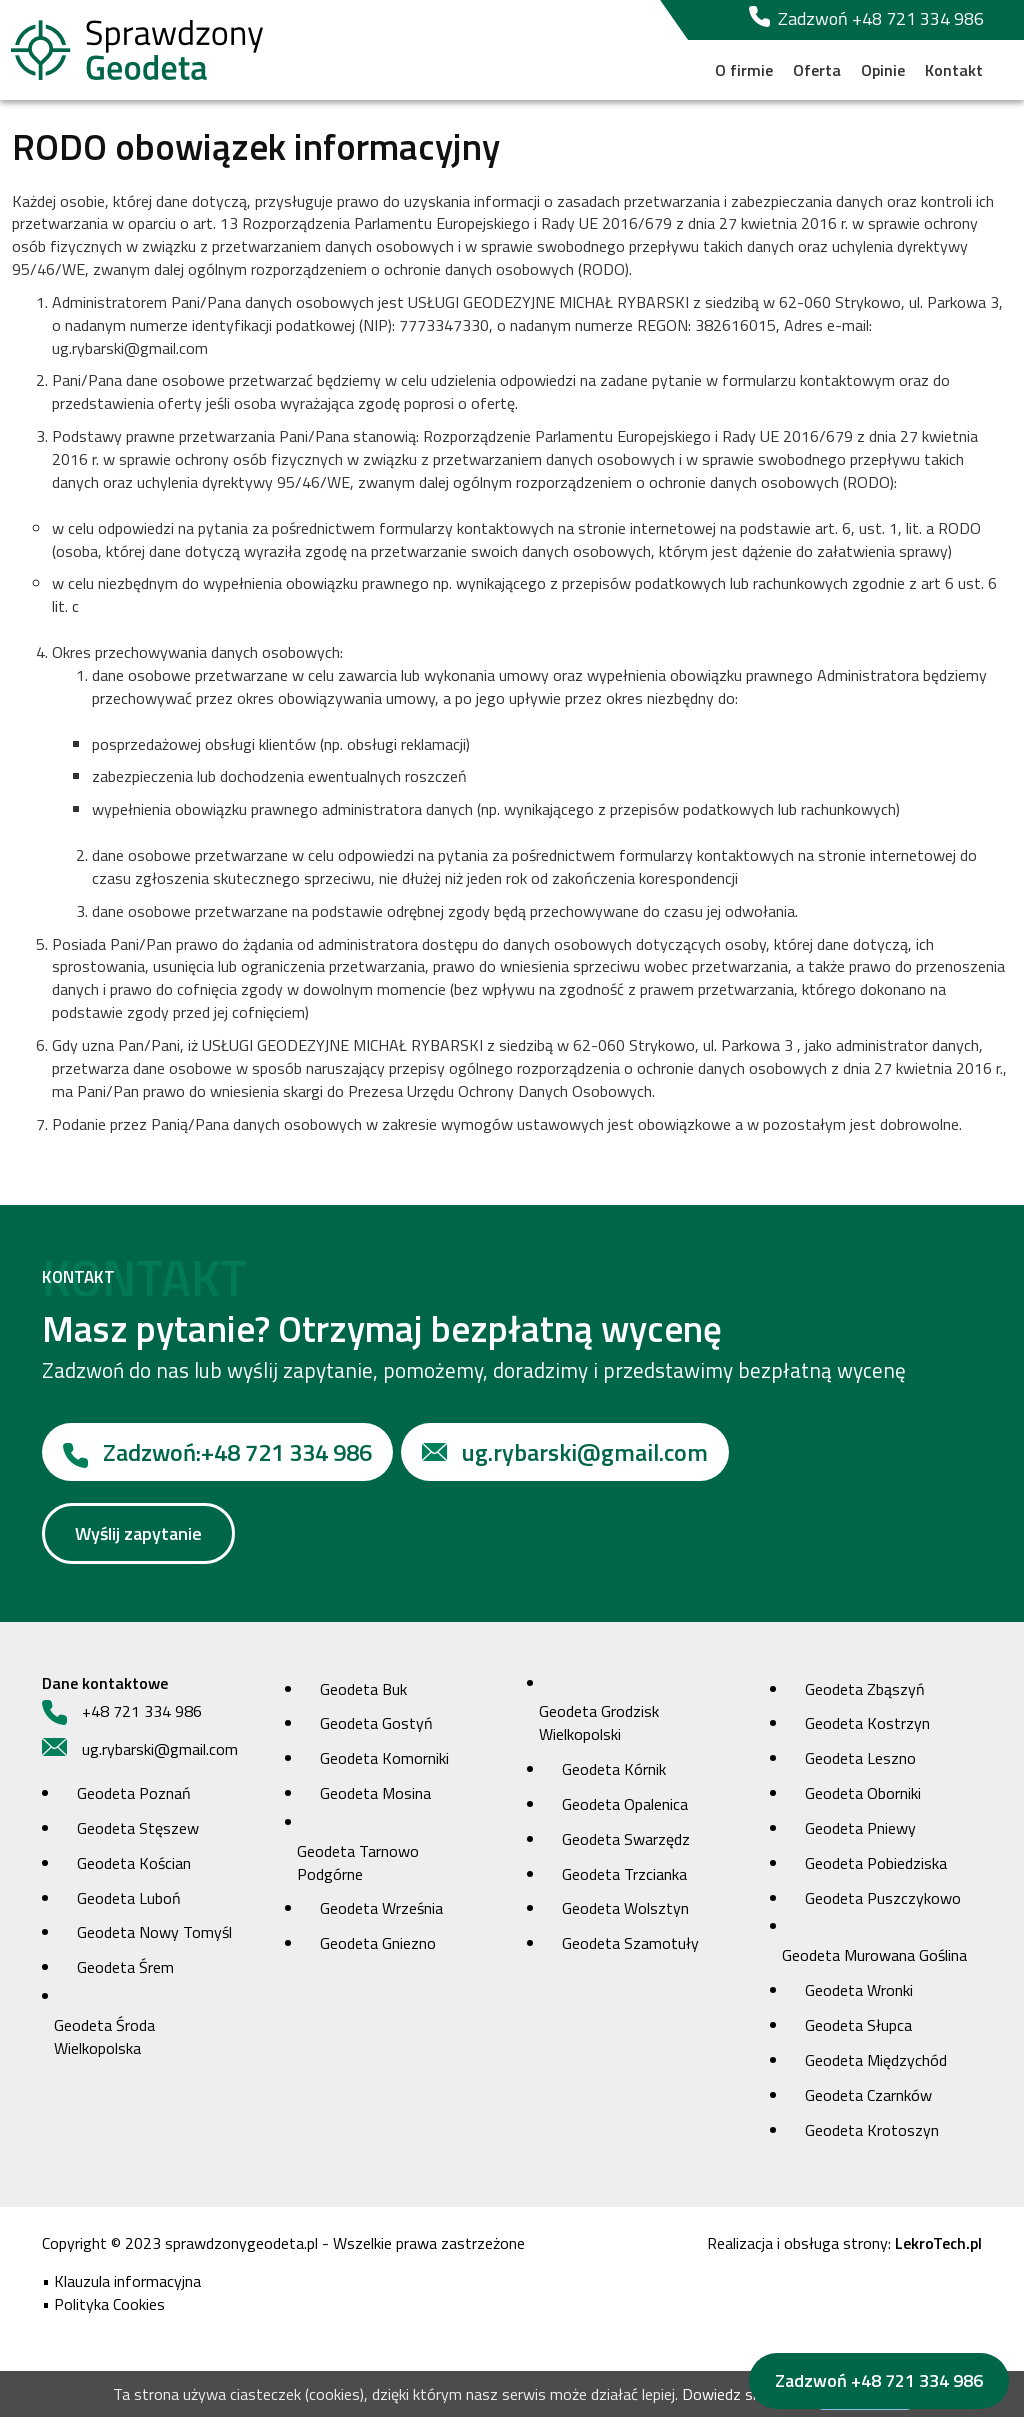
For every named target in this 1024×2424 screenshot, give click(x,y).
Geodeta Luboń (129, 1905)
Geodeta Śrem (125, 1974)
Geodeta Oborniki (863, 1800)
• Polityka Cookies (103, 2311)
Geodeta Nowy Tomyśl (154, 1939)
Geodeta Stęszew (138, 1835)
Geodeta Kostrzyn (867, 1730)
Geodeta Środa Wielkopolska (104, 2043)
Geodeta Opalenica (625, 1811)
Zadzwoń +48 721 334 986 (866, 19)
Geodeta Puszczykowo (883, 1905)
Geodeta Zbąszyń (865, 1695)
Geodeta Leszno (860, 1765)
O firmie (744, 70)
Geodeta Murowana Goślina (874, 1962)
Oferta (817, 70)
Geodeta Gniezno (378, 1950)
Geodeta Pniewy (860, 1835)
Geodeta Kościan (134, 1870)
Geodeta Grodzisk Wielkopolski (599, 1729)
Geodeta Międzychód (876, 2067)
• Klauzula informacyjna (121, 2288)
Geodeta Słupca (858, 2032)
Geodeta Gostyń (376, 1730)
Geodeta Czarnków (868, 2102)
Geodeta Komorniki (384, 1765)
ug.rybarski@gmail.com (565, 1459)
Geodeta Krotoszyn (872, 2136)
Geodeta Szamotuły (630, 1950)
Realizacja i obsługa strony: (844, 2250)
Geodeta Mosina (375, 1800)
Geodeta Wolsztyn (625, 1915)
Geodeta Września (381, 1915)
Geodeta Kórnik (614, 1776)
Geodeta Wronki (859, 1997)
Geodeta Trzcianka (624, 1881)
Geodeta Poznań (134, 1800)
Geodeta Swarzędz (626, 1846)
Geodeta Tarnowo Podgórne (358, 1869)
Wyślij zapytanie (138, 1540)
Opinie (883, 70)
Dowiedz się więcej (745, 2401)
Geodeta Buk (363, 1695)
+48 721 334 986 (217, 1459)
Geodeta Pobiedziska (876, 1870)
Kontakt (954, 70)
